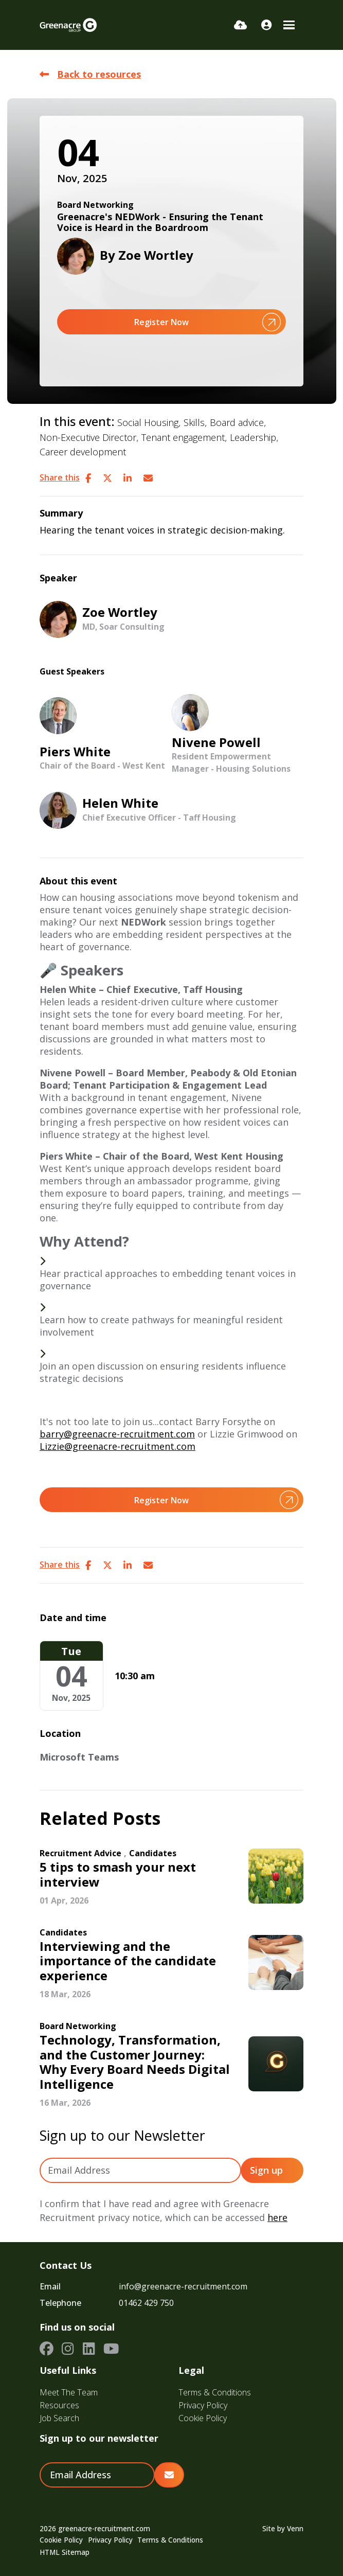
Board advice (237, 422)
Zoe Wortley (155, 254)
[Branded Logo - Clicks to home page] (68, 25)
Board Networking (95, 204)
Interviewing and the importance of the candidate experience (128, 1961)
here (277, 2217)
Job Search (59, 2418)
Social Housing (147, 422)
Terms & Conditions (214, 2392)
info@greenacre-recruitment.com (183, 2286)
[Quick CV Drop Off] (240, 24)
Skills (194, 422)
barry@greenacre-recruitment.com (117, 1434)
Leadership (253, 437)
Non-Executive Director (88, 437)
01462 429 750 (146, 2302)
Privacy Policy (202, 2405)
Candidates (152, 1853)
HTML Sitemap (64, 2552)
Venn (295, 2528)
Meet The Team (69, 2392)
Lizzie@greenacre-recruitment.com (117, 1446)
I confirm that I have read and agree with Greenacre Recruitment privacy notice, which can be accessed (163, 2210)
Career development (83, 452)
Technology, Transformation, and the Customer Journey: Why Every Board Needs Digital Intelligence (135, 2062)
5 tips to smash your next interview (118, 1875)
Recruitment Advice (80, 1853)
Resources (59, 2405)
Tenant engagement (183, 437)
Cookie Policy (202, 2418)
